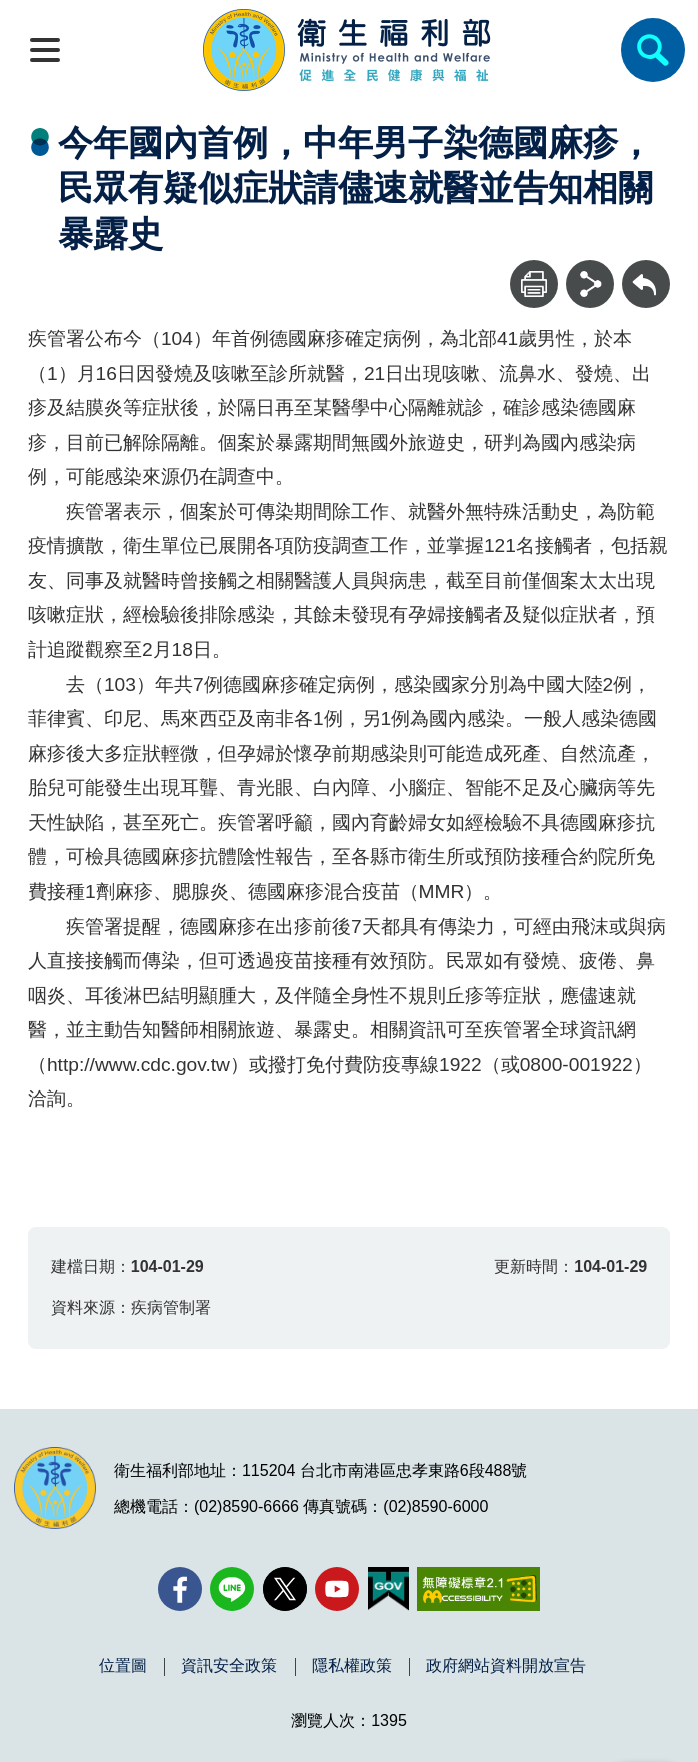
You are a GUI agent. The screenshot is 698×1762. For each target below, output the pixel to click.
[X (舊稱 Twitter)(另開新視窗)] (285, 1589)
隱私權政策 (352, 1666)
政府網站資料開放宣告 (506, 1666)
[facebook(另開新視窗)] (180, 1589)
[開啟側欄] (45, 50)
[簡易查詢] (653, 50)
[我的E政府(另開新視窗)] (388, 1589)
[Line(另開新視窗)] (232, 1589)
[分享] (590, 284)
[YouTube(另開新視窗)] (337, 1589)
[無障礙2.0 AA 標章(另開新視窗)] (478, 1589)
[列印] (534, 284)
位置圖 (123, 1666)
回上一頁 (646, 269)
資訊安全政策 (229, 1666)
